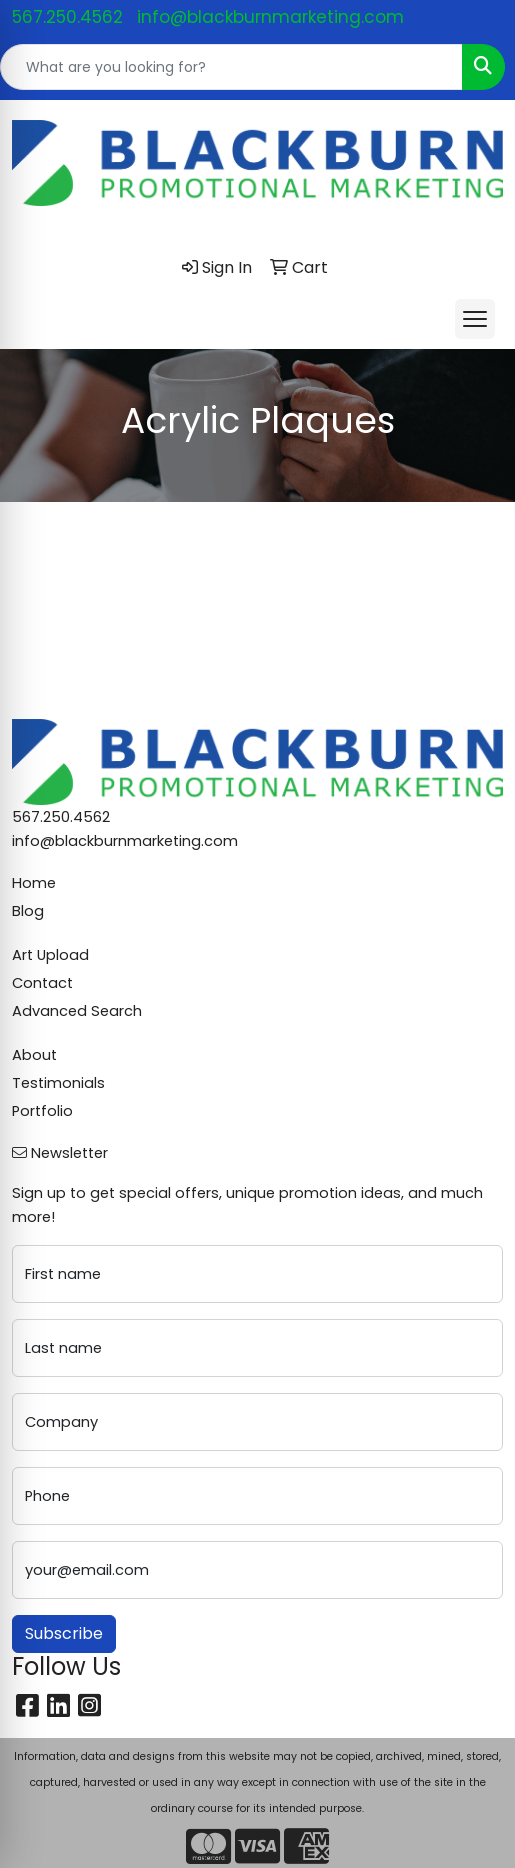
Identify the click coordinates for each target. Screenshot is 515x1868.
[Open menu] (475, 319)
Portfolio (42, 1111)
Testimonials (58, 1083)
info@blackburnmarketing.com (270, 17)
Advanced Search (77, 1011)
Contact (42, 983)
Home (34, 883)
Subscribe (64, 1633)
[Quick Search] (231, 67)
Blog (28, 911)
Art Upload (50, 955)
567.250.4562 (67, 17)
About (34, 1055)
